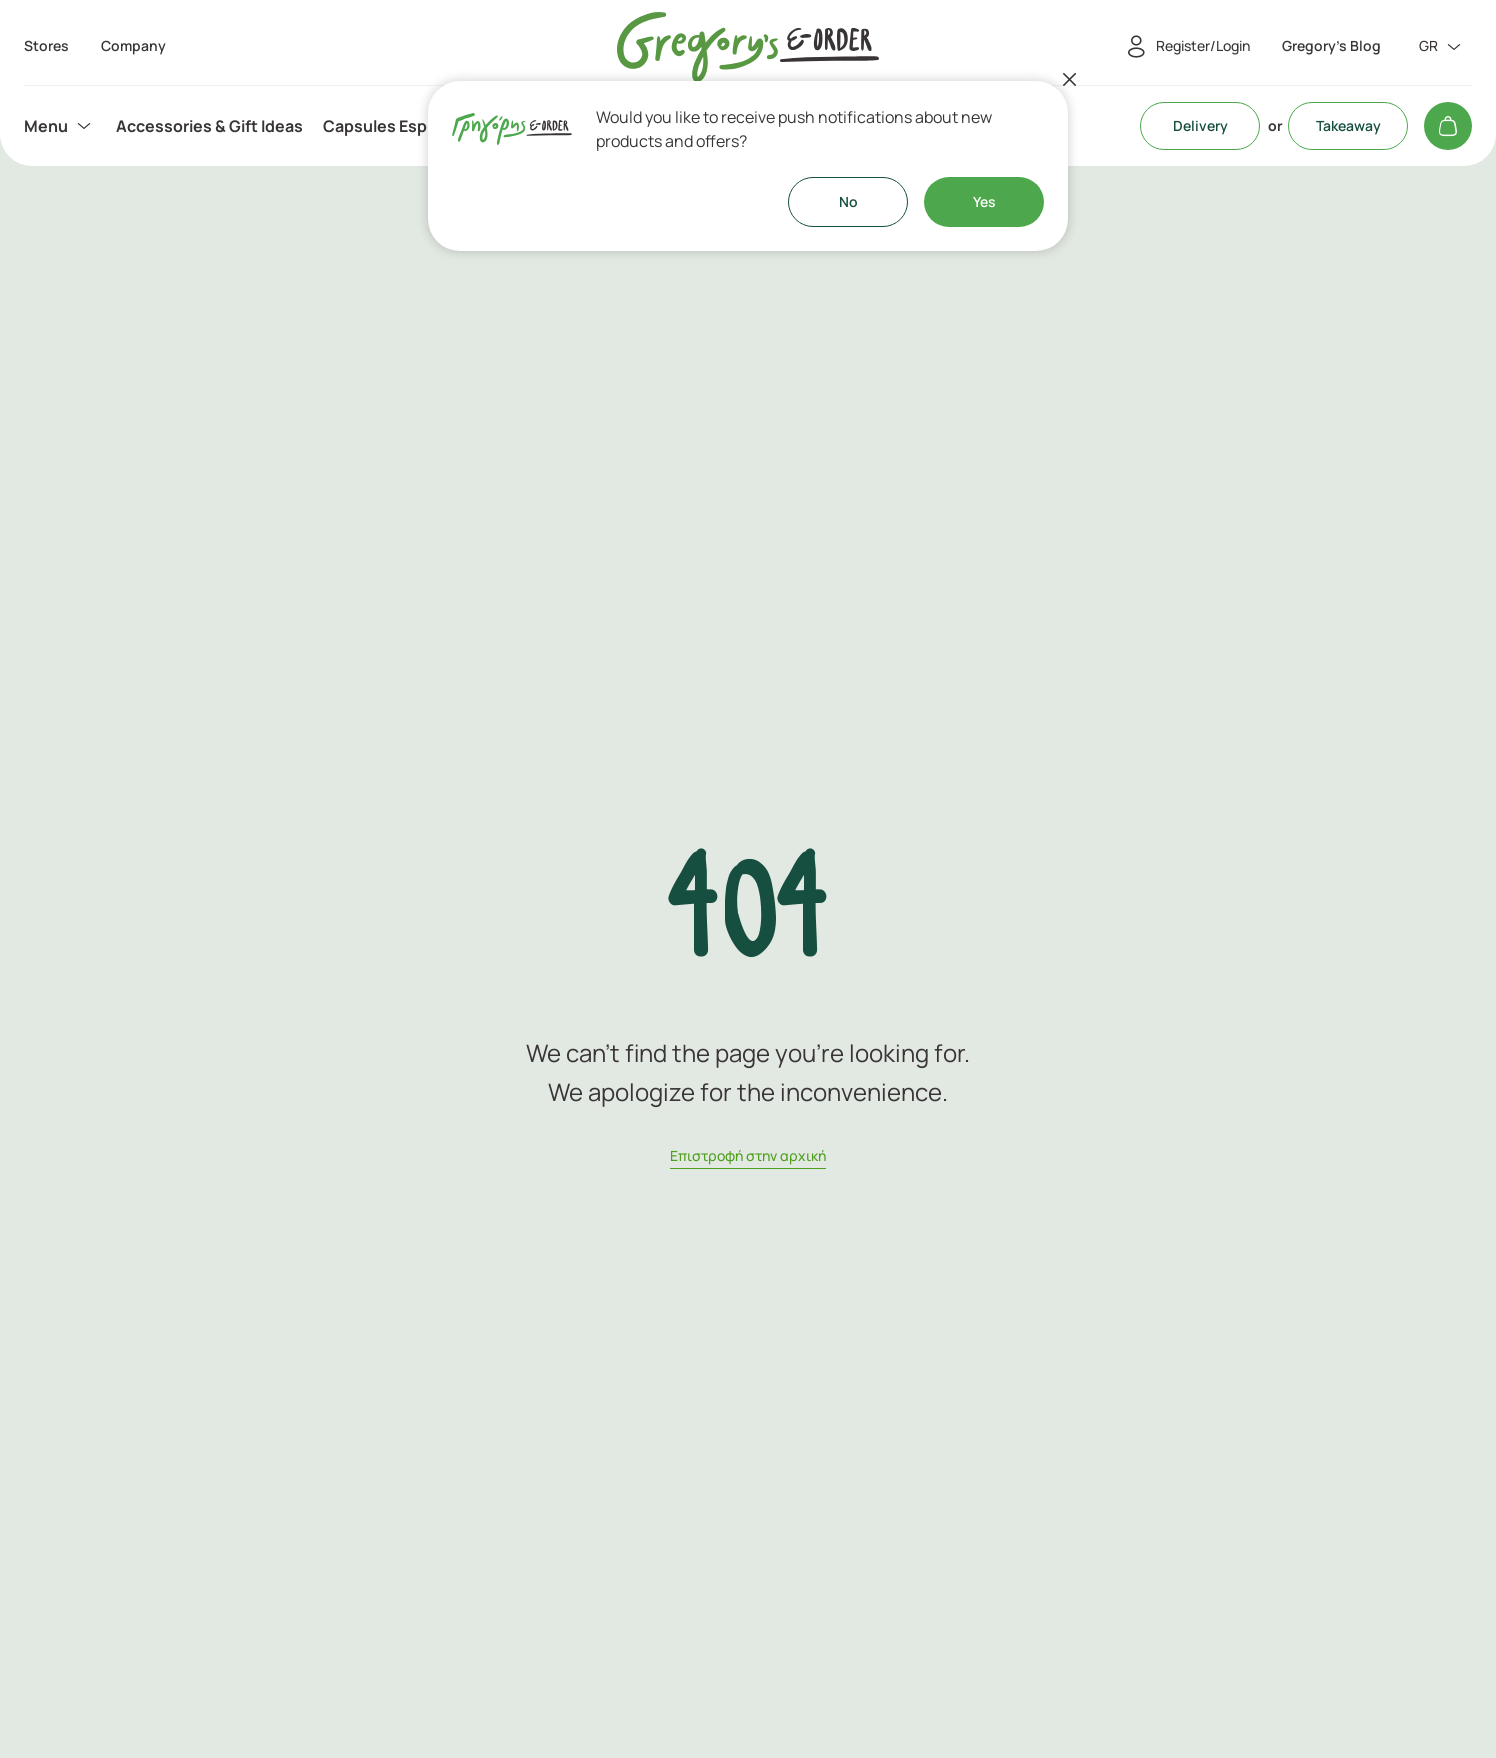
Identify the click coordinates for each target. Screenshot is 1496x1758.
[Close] (1070, 79)
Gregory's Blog (1331, 46)
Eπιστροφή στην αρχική (748, 1155)
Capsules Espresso (397, 126)
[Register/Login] (1185, 47)
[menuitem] (60, 126)
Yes (984, 201)
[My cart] (1448, 126)
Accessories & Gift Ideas (209, 126)
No (848, 201)
